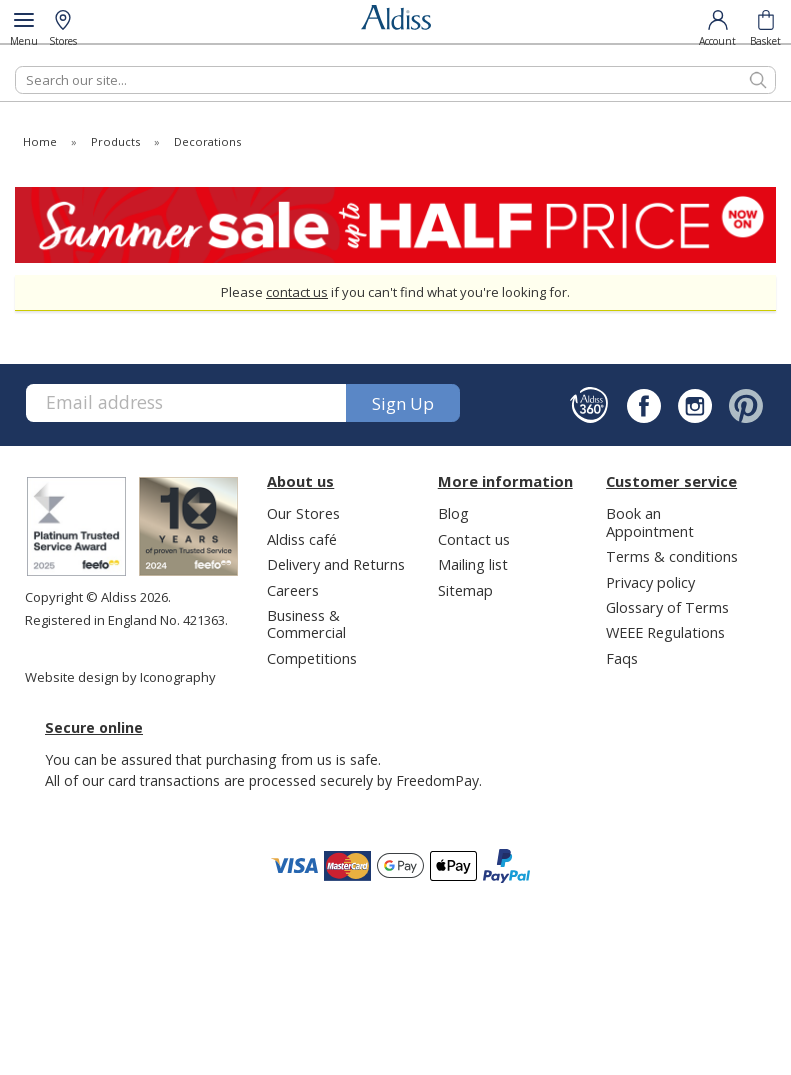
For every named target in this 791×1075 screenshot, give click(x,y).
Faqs (622, 658)
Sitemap (465, 590)
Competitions (312, 658)
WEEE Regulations (665, 632)
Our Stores (303, 513)
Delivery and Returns (336, 564)
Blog (453, 513)
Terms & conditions (672, 556)
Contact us (474, 539)
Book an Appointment (650, 521)
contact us (297, 292)
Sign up (403, 403)
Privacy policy (650, 582)
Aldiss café (302, 539)
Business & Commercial (306, 623)
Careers (293, 590)
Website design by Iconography (120, 677)
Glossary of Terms (667, 607)
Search (15, 65)
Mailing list (473, 564)
